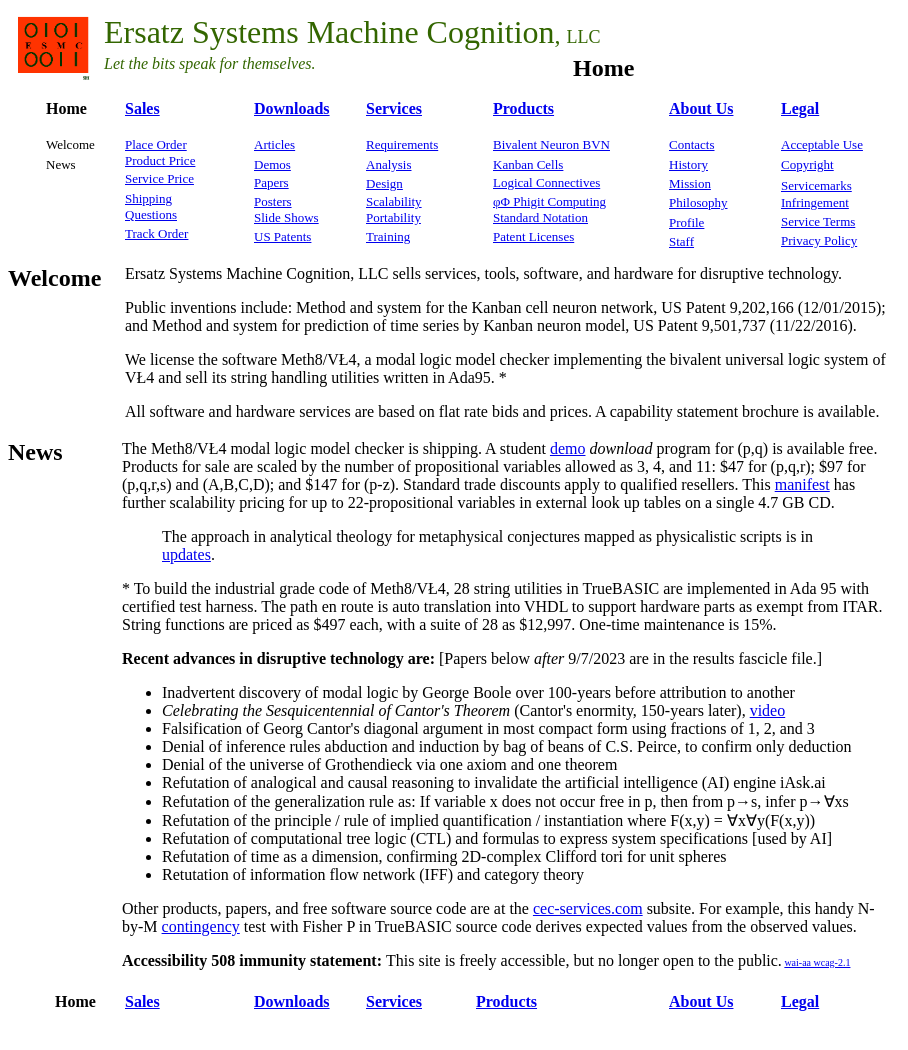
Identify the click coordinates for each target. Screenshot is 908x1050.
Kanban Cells (528, 164)
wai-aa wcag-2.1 (817, 962)
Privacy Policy (819, 240)
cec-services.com (588, 908)
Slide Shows (286, 217)
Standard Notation (540, 217)
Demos (272, 164)
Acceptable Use (822, 144)
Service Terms (818, 221)
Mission (690, 183)
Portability (393, 217)
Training (388, 236)
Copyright (807, 164)
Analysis (389, 164)
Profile (686, 222)
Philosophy (698, 202)
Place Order (156, 144)
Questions (151, 214)
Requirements (402, 144)
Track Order (156, 233)
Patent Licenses (533, 236)
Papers (271, 182)
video (768, 710)
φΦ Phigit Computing (549, 201)
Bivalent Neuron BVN (551, 144)
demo (568, 448)
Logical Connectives (546, 182)
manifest (802, 484)
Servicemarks (816, 185)
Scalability (394, 201)
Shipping (148, 198)
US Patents (282, 236)
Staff (681, 241)
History (688, 164)
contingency (201, 926)
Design (384, 183)
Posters (273, 201)
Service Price (159, 178)
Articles (274, 144)
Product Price (160, 160)
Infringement (815, 202)
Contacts (692, 144)
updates (186, 554)
